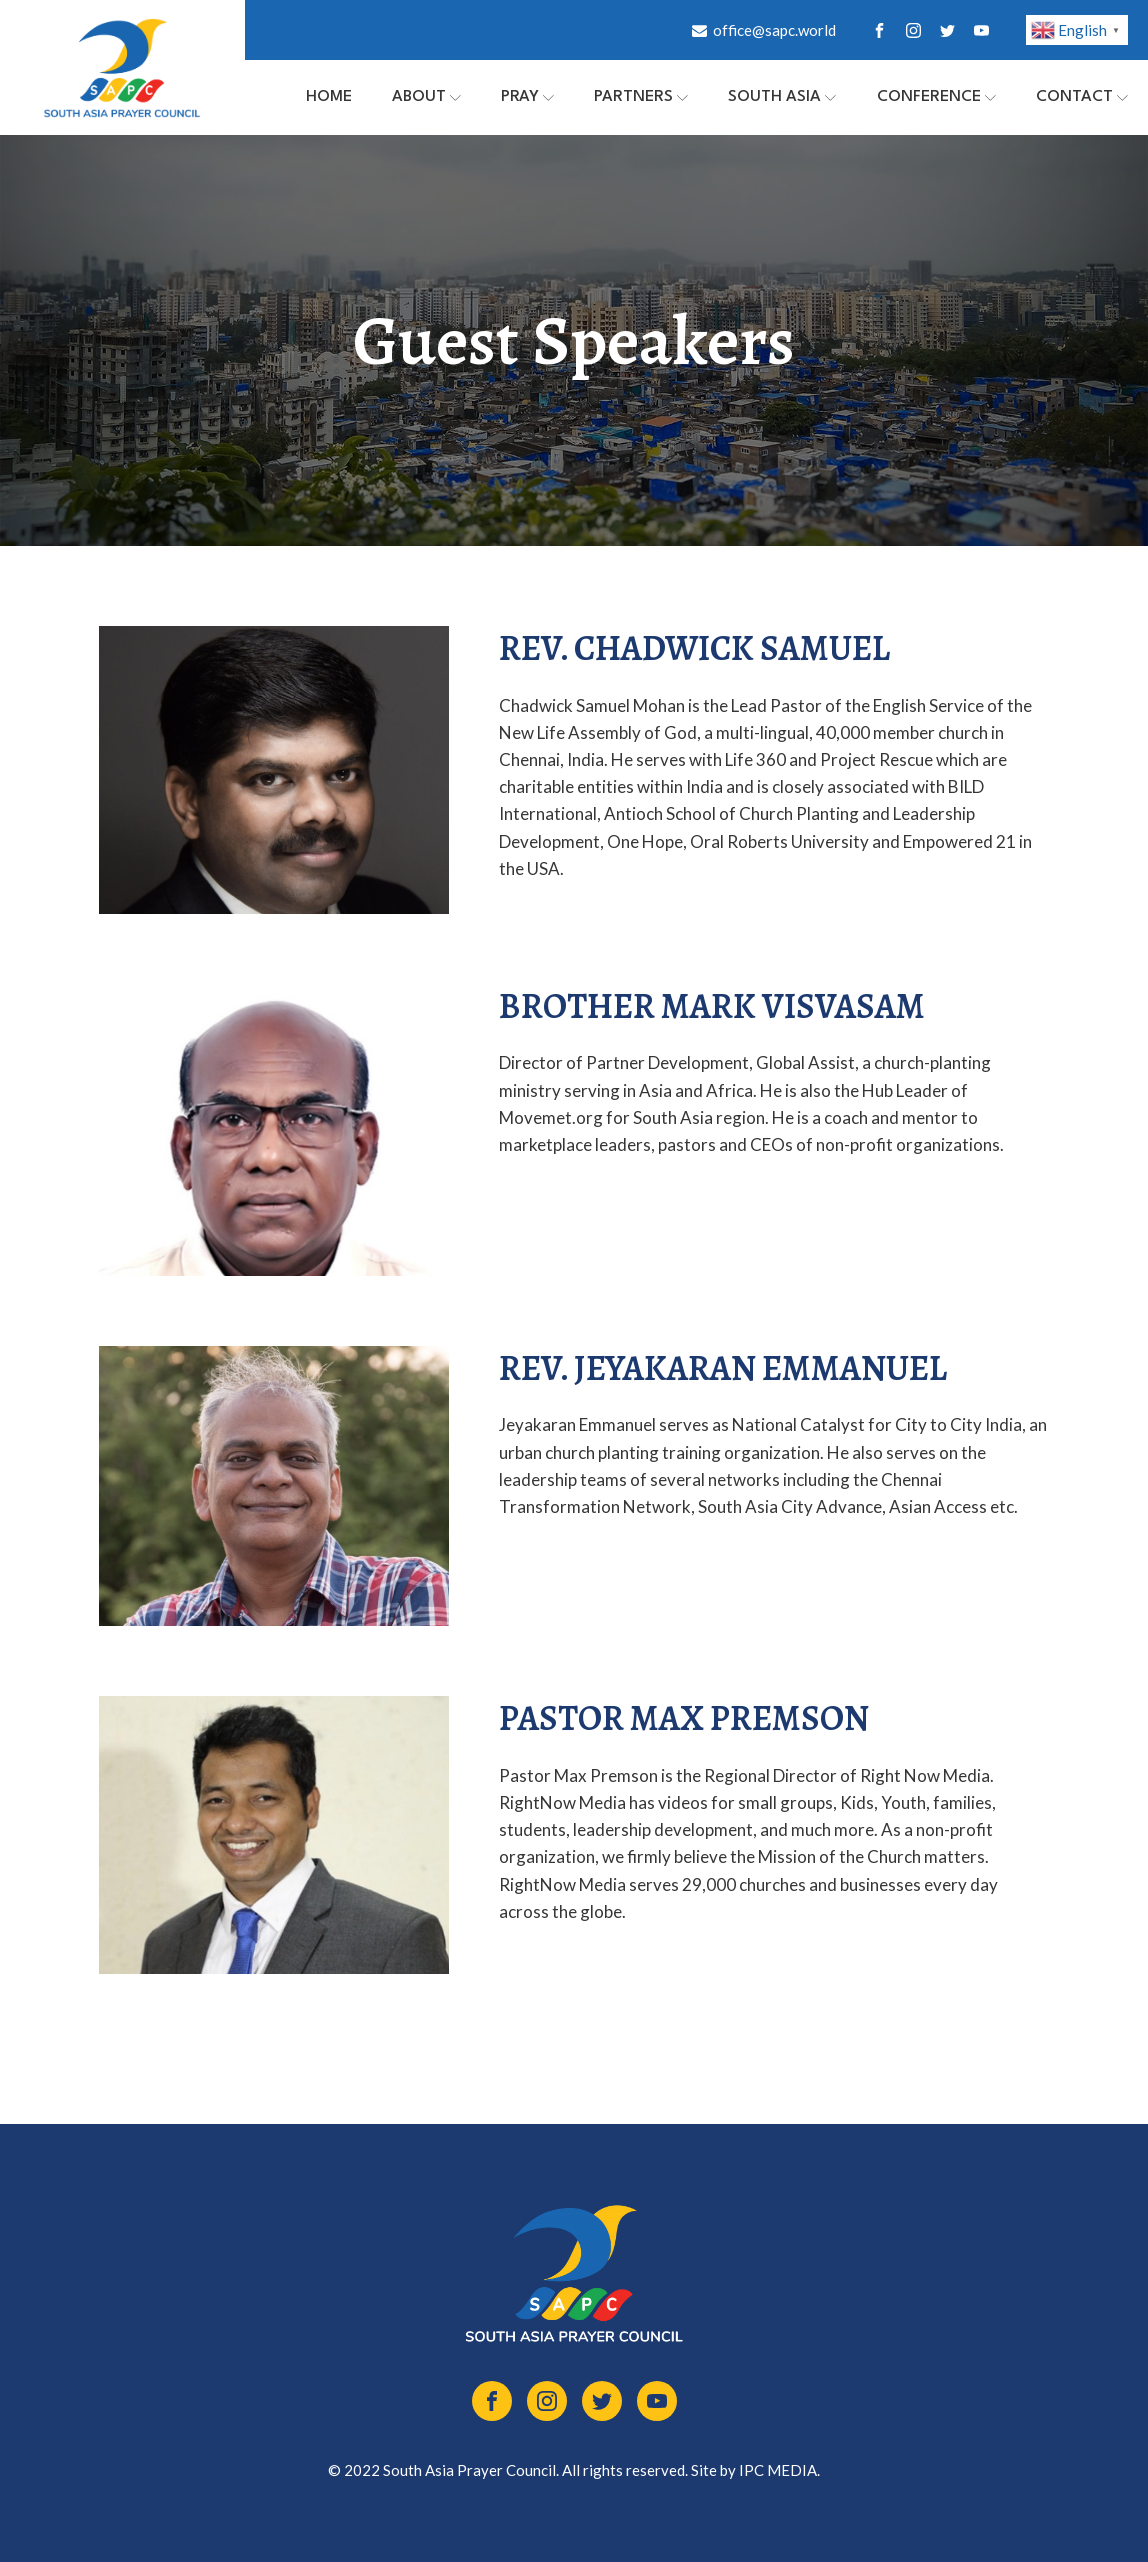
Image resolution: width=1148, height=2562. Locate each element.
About (426, 97)
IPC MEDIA (778, 2470)
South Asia (782, 97)
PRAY (527, 97)
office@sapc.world (774, 30)
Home (329, 97)
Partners (641, 97)
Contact (1082, 97)
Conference (936, 97)
